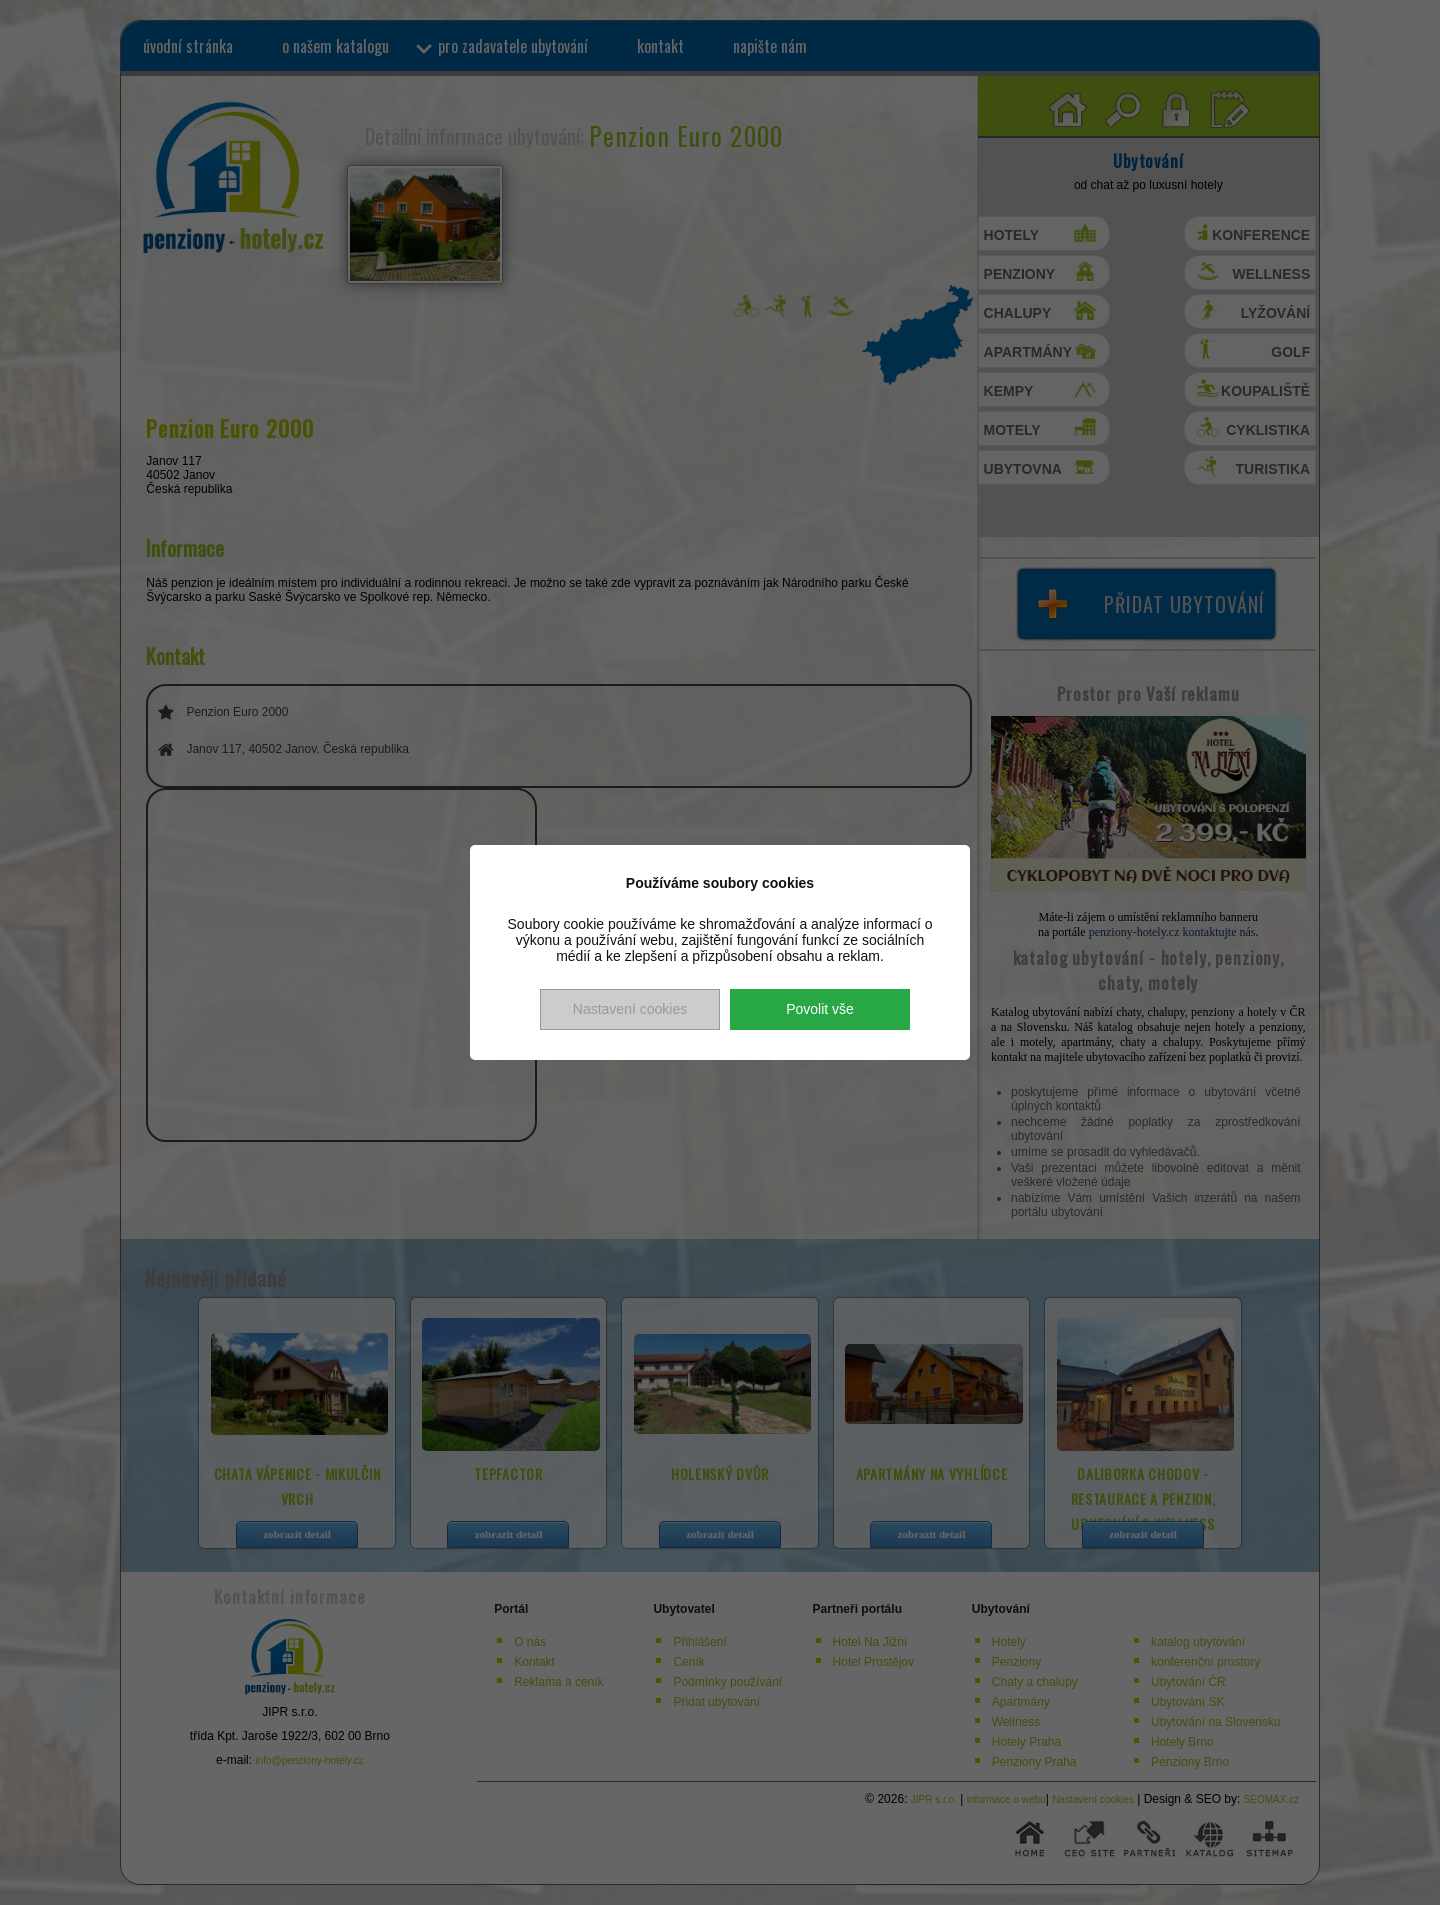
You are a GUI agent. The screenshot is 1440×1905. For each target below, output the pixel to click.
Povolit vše (820, 1009)
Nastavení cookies (630, 1009)
